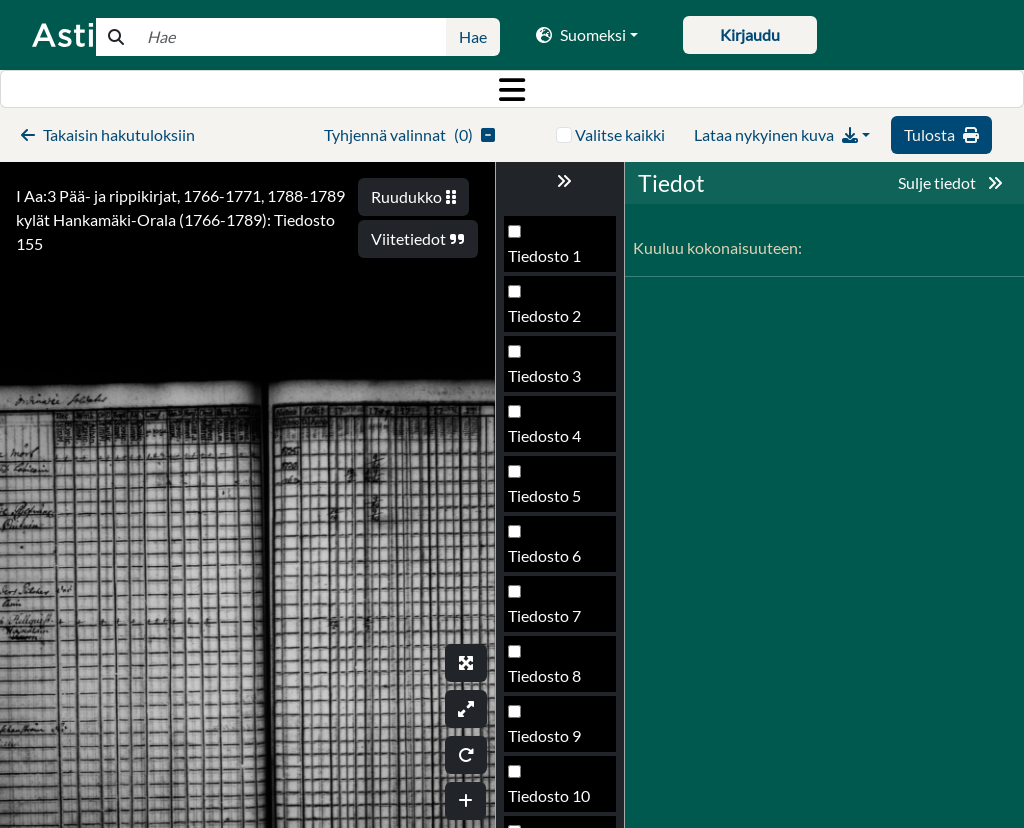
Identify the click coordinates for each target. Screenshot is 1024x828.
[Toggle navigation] (512, 89)
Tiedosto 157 (553, 621)
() (409, 134)
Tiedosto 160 (553, 801)
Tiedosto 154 (553, 441)
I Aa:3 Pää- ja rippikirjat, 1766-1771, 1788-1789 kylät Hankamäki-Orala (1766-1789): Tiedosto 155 (180, 219)
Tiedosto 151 (553, 261)
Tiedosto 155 (553, 501)
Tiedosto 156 (553, 561)
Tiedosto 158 (553, 681)
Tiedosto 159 (553, 741)
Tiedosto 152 (553, 321)
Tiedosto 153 (553, 381)
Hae (473, 36)
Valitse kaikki (620, 134)
